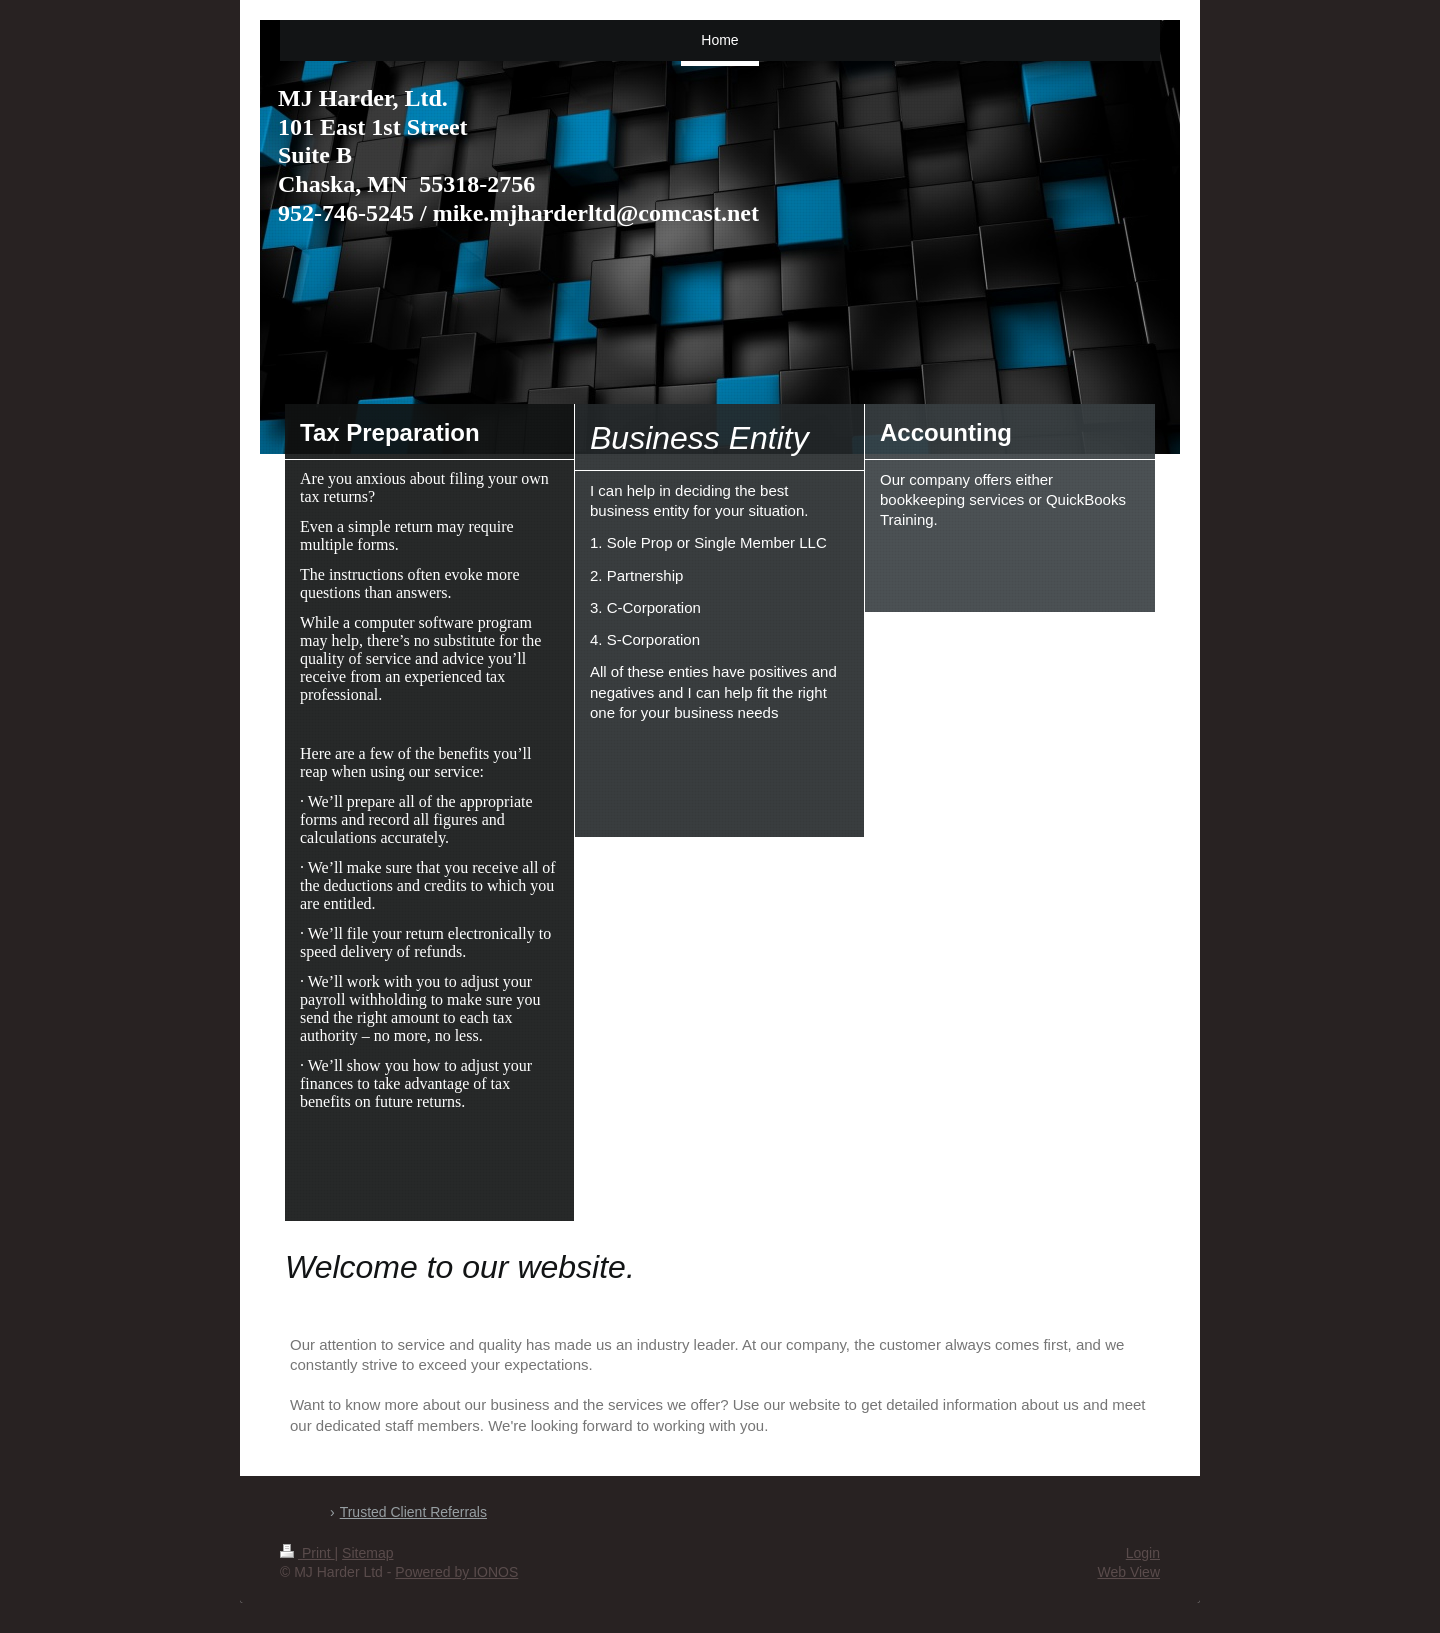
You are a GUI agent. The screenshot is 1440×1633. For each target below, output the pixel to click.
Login (1143, 1553)
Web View (1128, 1572)
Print (307, 1553)
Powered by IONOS (456, 1572)
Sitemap (367, 1553)
